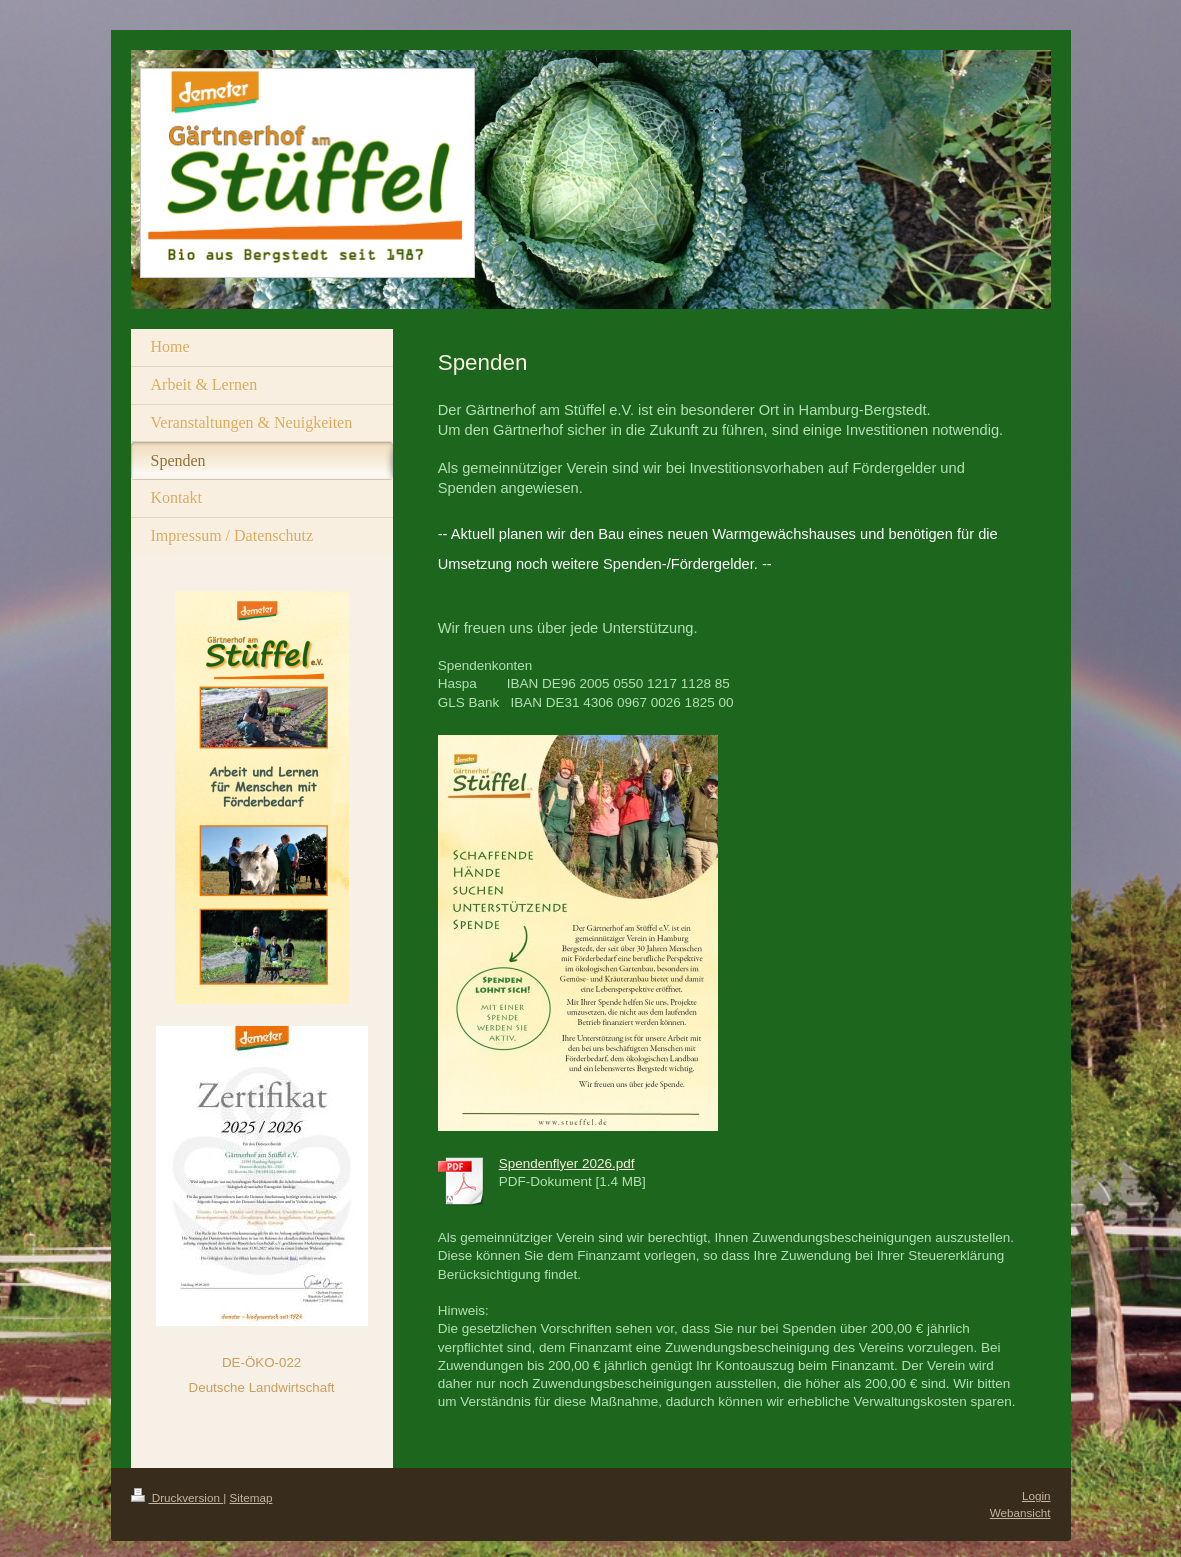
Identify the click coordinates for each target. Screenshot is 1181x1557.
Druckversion (177, 1497)
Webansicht (1020, 1512)
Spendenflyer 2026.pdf (567, 1163)
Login (1036, 1495)
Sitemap (251, 1497)
